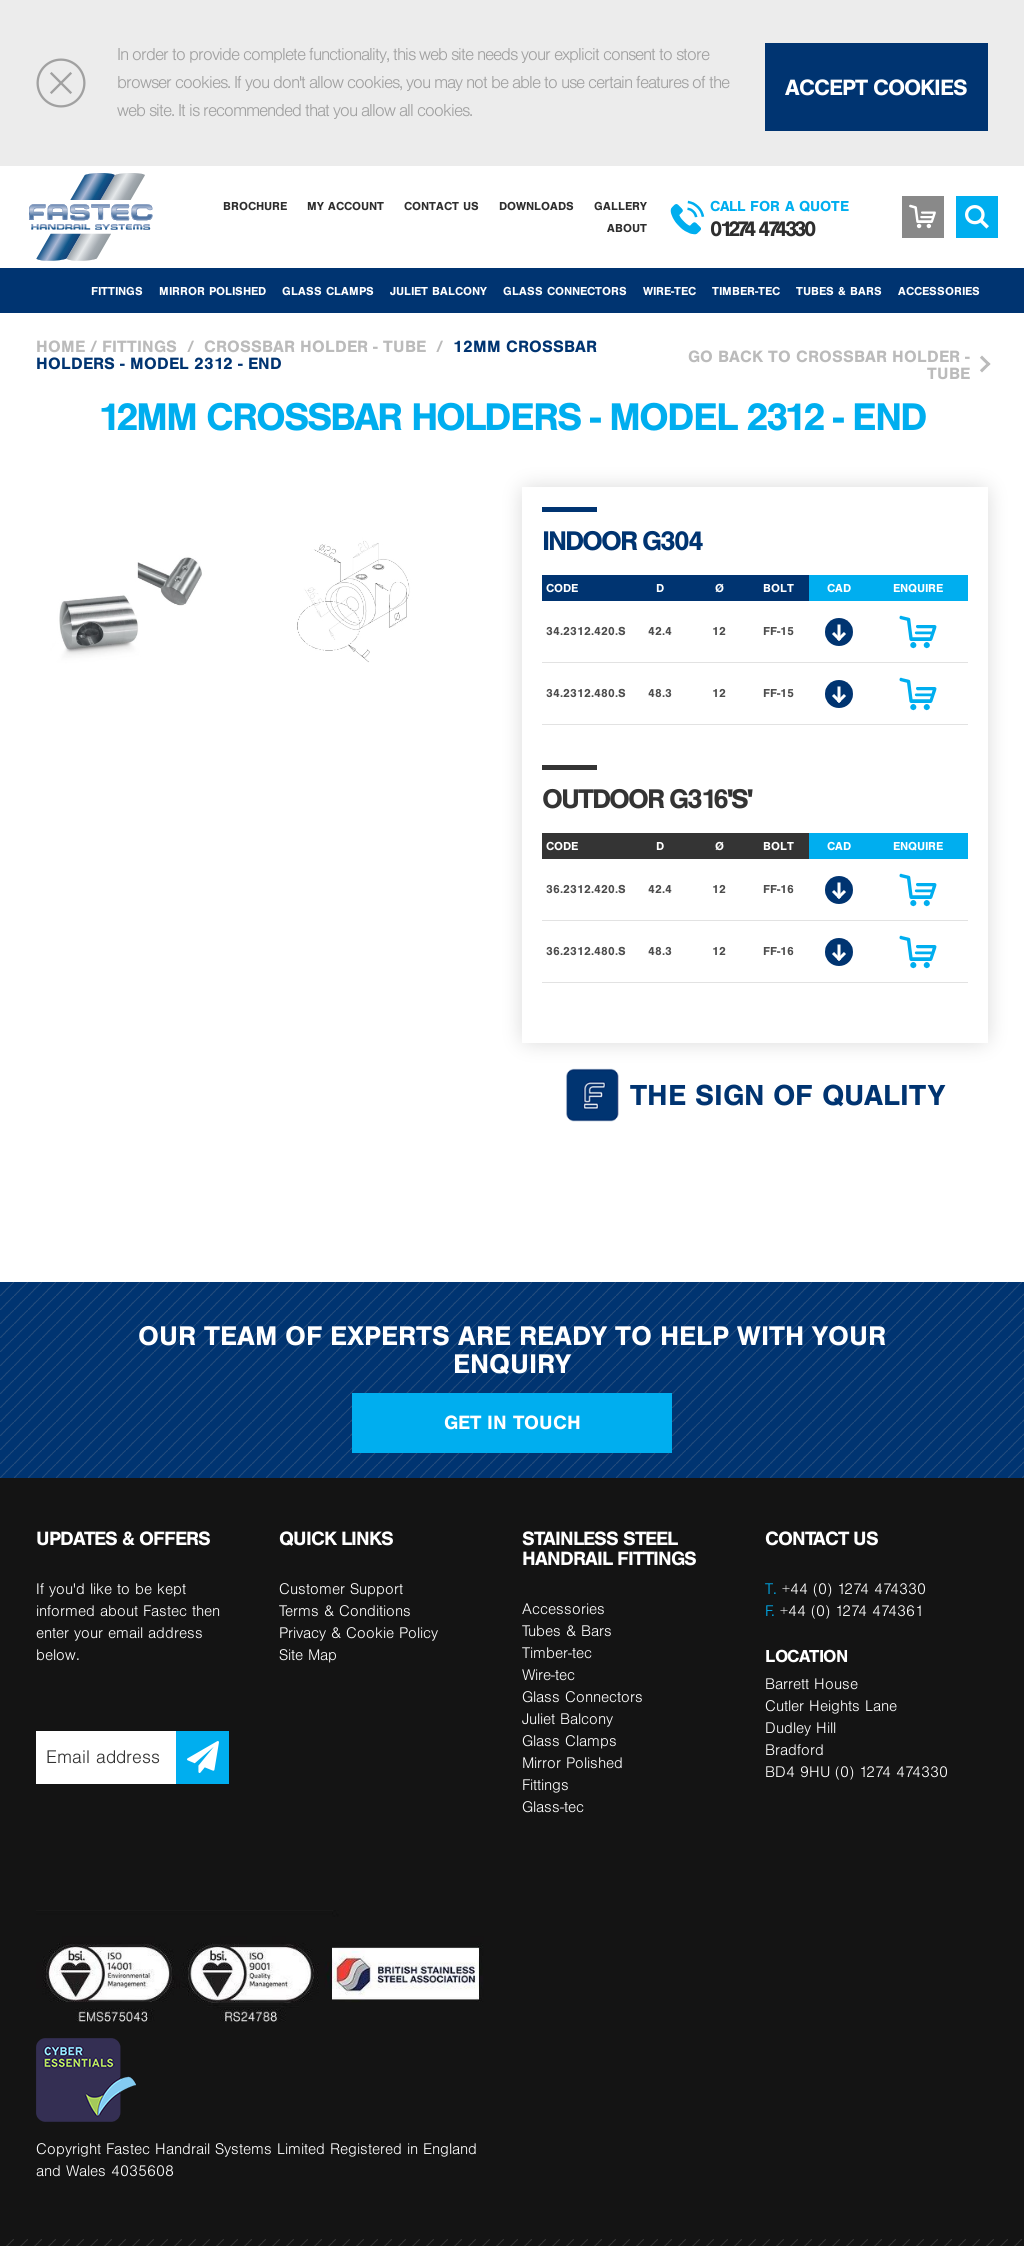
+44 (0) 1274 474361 (844, 1610)
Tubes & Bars (839, 290)
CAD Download (839, 632)
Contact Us (441, 205)
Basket (923, 202)
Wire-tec (669, 290)
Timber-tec (746, 290)
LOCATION (806, 1655)
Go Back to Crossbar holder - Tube (829, 364)
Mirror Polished (212, 290)
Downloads (536, 205)
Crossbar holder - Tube (315, 346)
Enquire (918, 637)
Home (60, 346)
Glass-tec (553, 1806)
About (627, 227)
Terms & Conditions (345, 1610)
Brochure (255, 205)
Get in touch (512, 1423)
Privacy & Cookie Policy (358, 1632)
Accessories (939, 290)
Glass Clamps (328, 290)
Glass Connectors (565, 290)
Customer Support (341, 1588)
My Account (345, 205)
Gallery (620, 205)
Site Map (308, 1654)
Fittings (117, 290)
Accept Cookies (876, 87)
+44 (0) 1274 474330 (854, 1588)
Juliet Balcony (438, 290)
